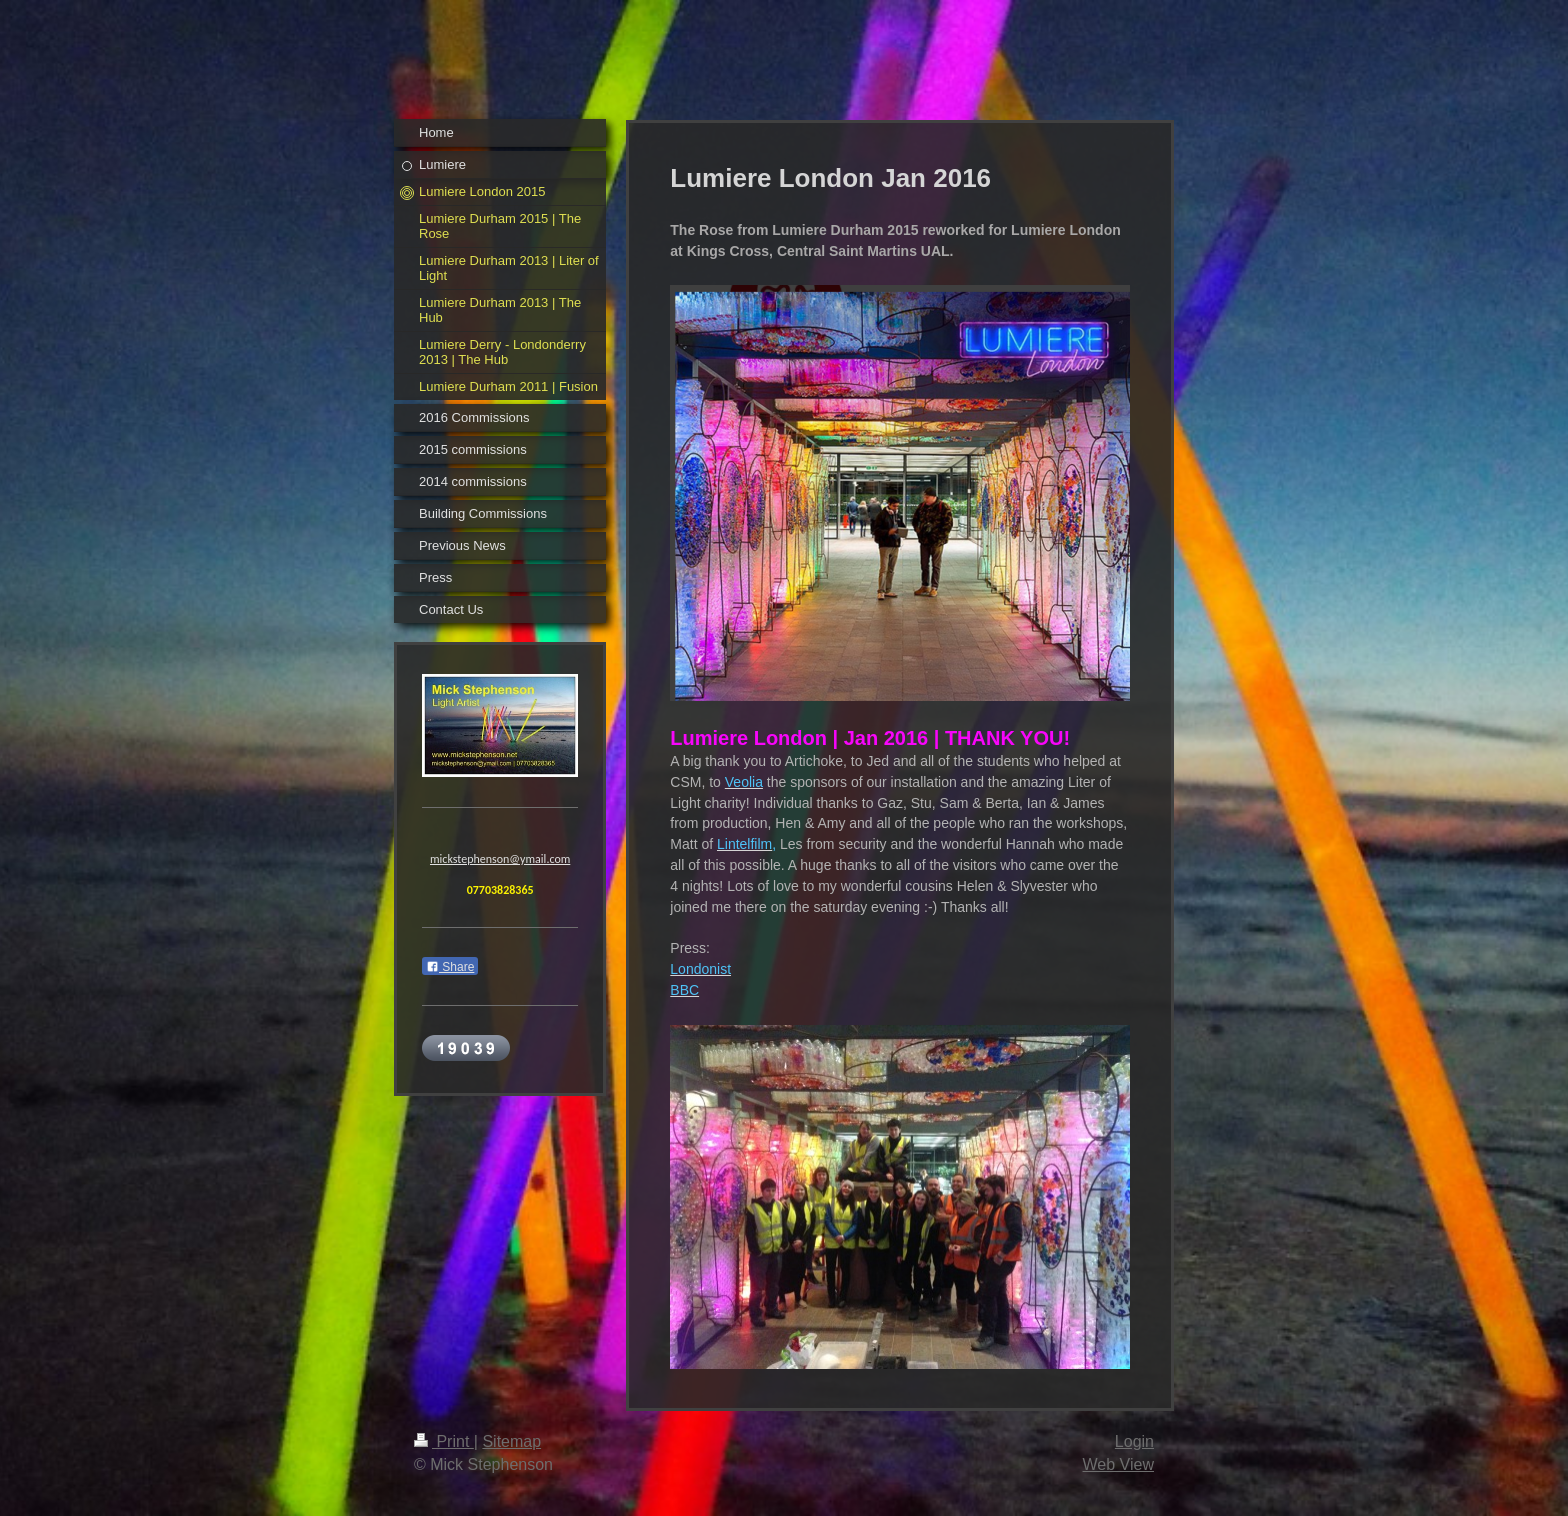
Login (1134, 1441)
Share (450, 970)
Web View (1118, 1464)
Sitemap (511, 1441)
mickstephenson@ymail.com (500, 862)
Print (444, 1441)
